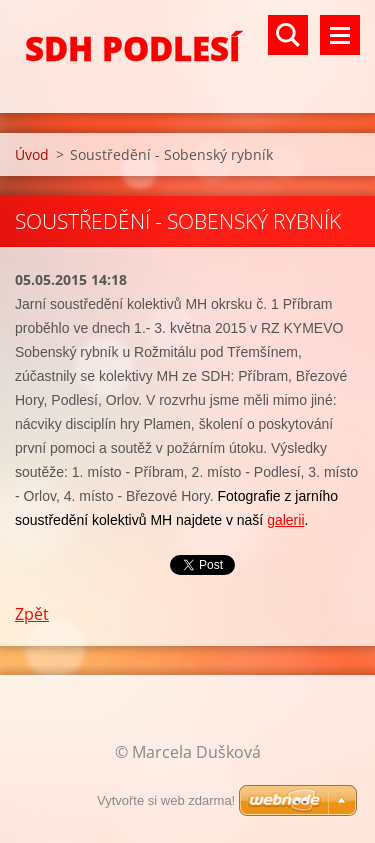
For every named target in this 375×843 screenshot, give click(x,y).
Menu (340, 35)
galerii (285, 520)
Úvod (32, 154)
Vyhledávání (288, 35)
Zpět (32, 614)
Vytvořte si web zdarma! (166, 800)
